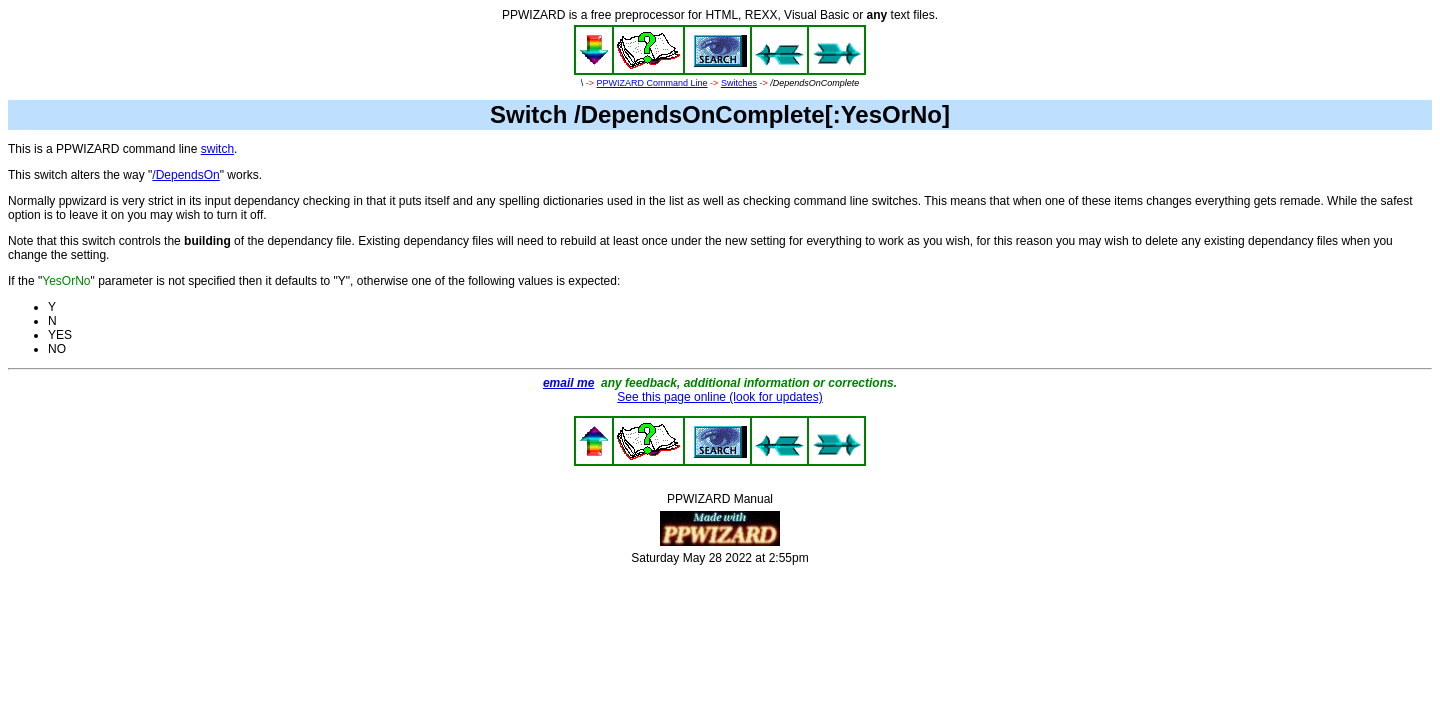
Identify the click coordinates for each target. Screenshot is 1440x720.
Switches (739, 83)
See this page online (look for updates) (719, 397)
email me (568, 383)
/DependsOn (185, 175)
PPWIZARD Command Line (652, 83)
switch (217, 149)
